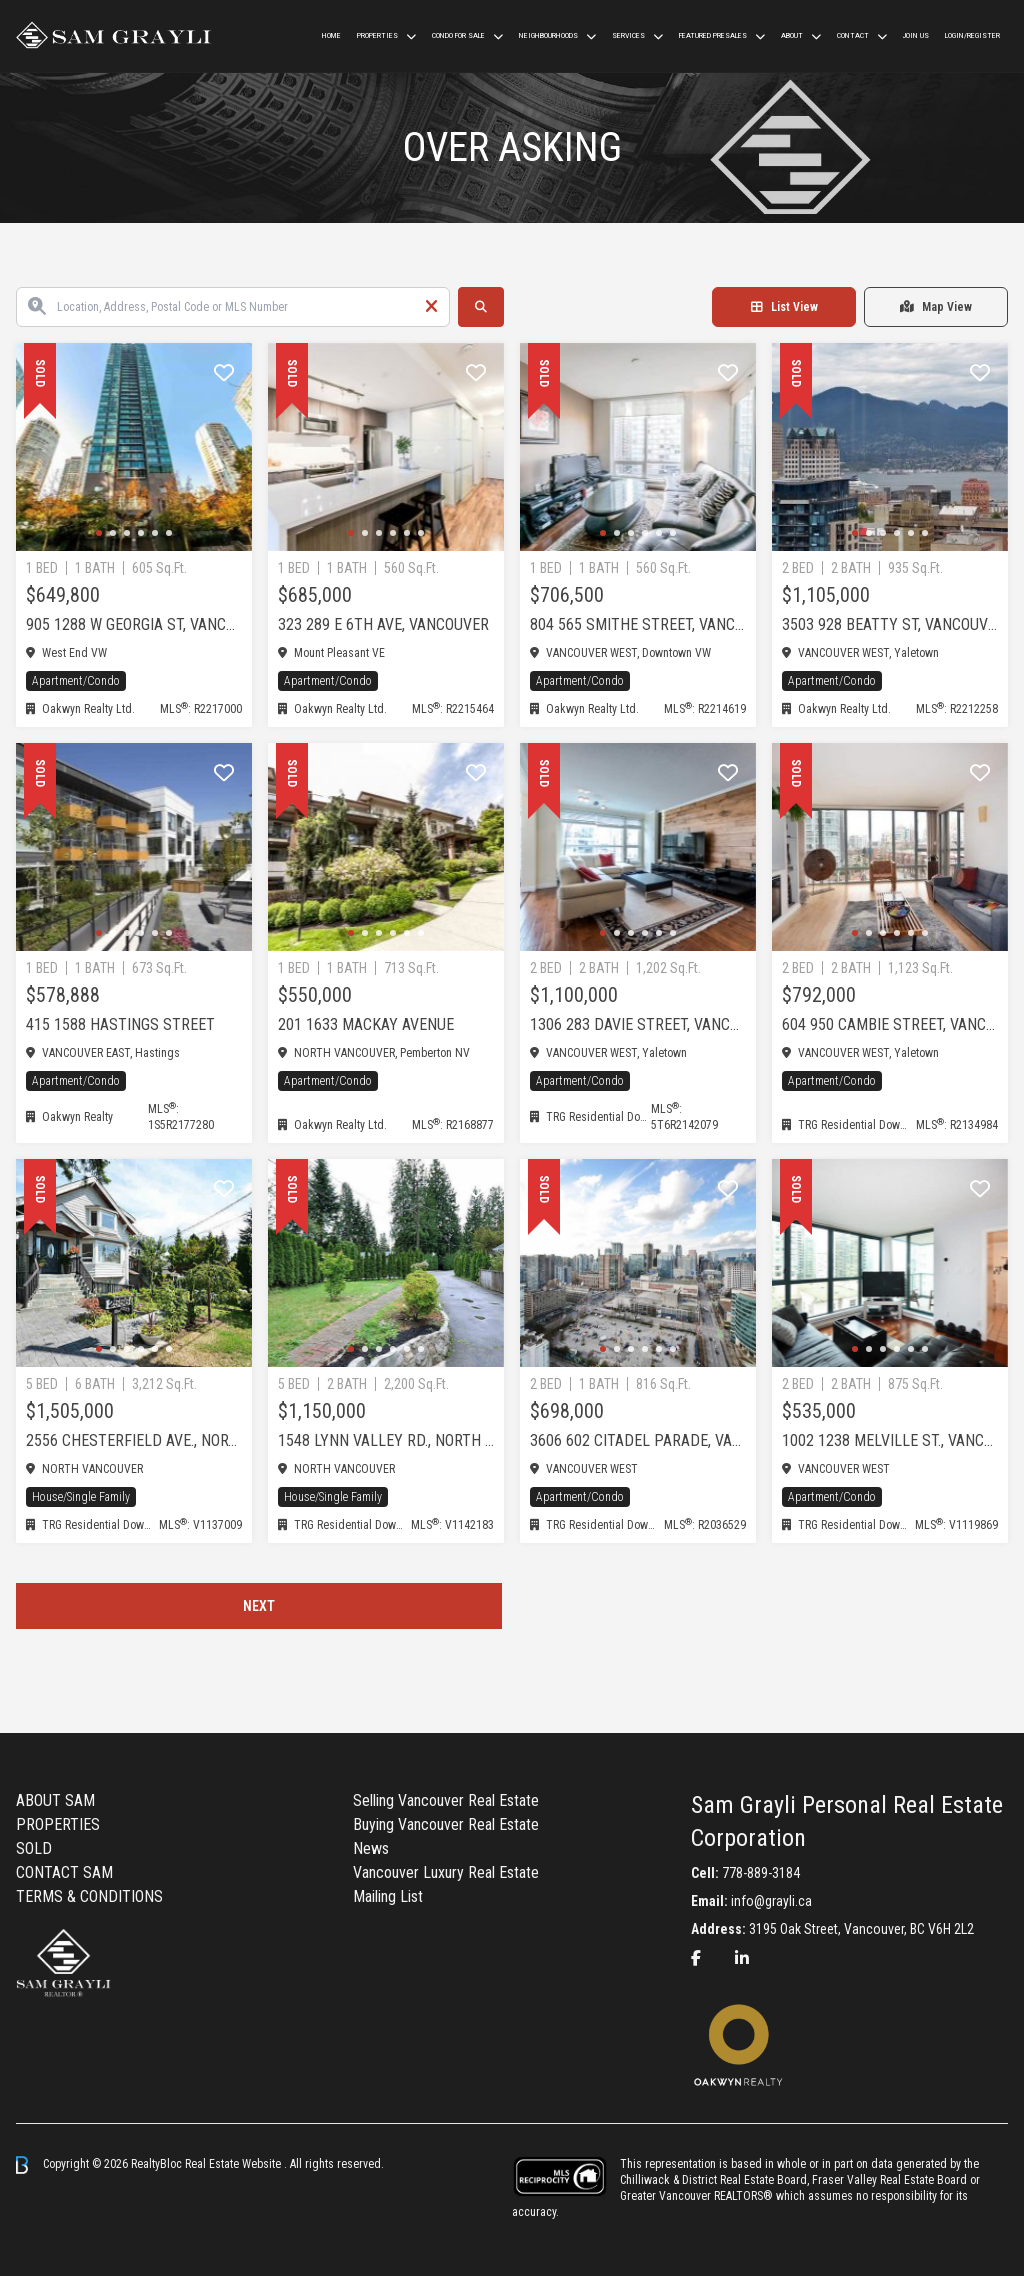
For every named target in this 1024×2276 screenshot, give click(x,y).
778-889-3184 (761, 1873)
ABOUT (792, 35)
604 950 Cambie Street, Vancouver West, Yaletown (890, 1024)
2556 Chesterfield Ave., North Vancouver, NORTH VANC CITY (134, 1440)
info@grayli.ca (771, 1901)
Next (259, 1606)
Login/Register (972, 35)
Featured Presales (713, 35)
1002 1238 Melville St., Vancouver (890, 1440)
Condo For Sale (458, 35)
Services (628, 35)
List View (784, 307)
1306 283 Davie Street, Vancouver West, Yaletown (638, 1024)
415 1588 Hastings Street (120, 1024)
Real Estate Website (234, 2164)
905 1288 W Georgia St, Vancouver (134, 624)
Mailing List (388, 1896)
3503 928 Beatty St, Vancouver (890, 624)
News (371, 1848)
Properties (377, 35)
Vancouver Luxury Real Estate (446, 1872)
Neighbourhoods (548, 35)
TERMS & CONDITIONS (89, 1896)
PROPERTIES (58, 1824)
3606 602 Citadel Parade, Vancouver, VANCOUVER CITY (638, 1440)
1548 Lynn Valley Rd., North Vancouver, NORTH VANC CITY (386, 1440)
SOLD (34, 1848)
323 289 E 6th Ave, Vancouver (383, 624)
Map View (936, 307)
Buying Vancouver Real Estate (446, 1824)
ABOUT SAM (55, 1800)
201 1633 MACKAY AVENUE (366, 1024)
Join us (916, 35)
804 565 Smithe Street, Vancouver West (638, 624)
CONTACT (853, 35)
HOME (331, 35)
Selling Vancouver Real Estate (446, 1800)
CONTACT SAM (64, 1872)
